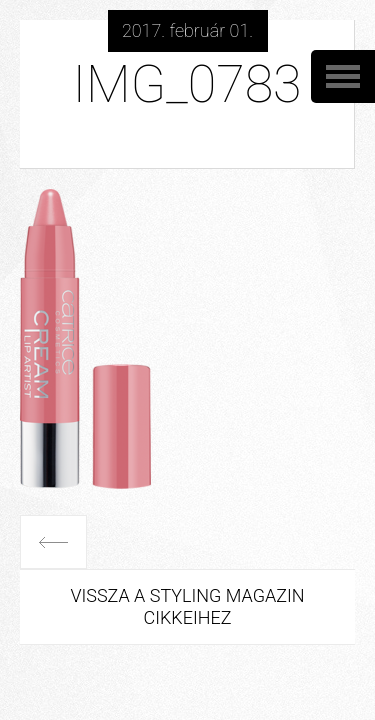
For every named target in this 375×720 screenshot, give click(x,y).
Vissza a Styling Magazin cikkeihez (187, 606)
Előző (53, 542)
